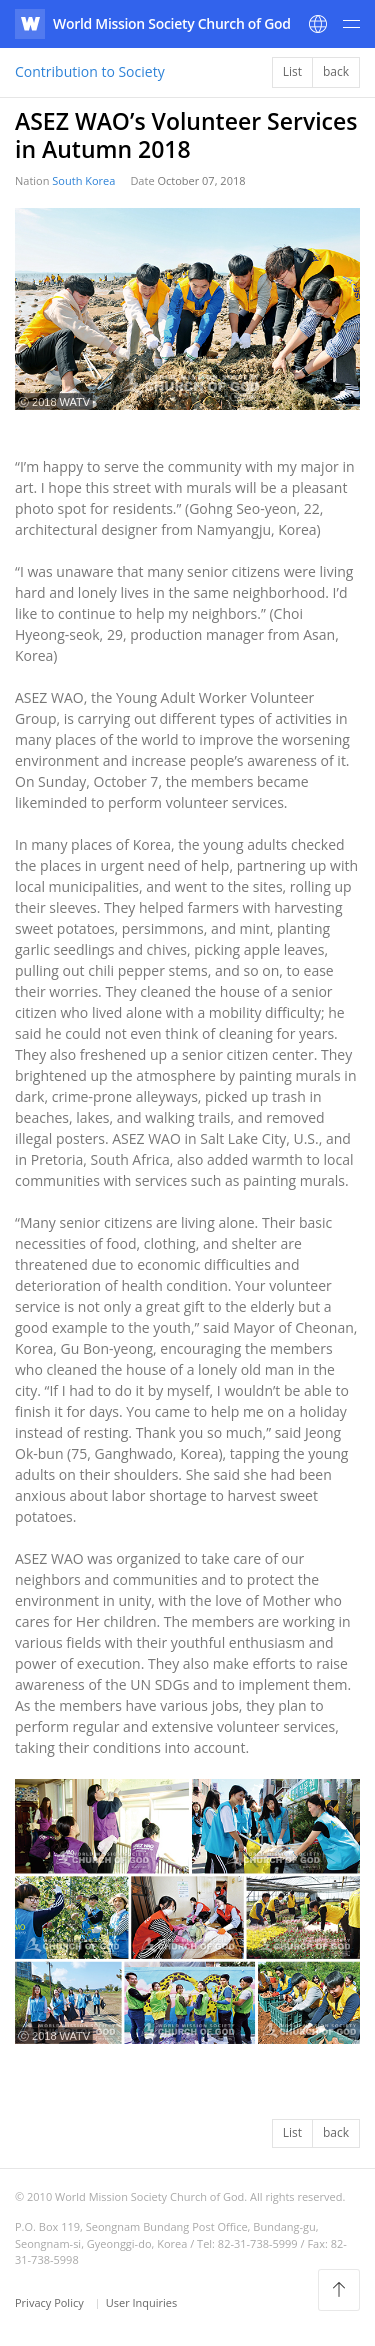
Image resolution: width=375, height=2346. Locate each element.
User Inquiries (142, 2302)
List (292, 71)
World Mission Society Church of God (172, 23)
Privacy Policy (51, 2302)
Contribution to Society (90, 71)
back (336, 71)
